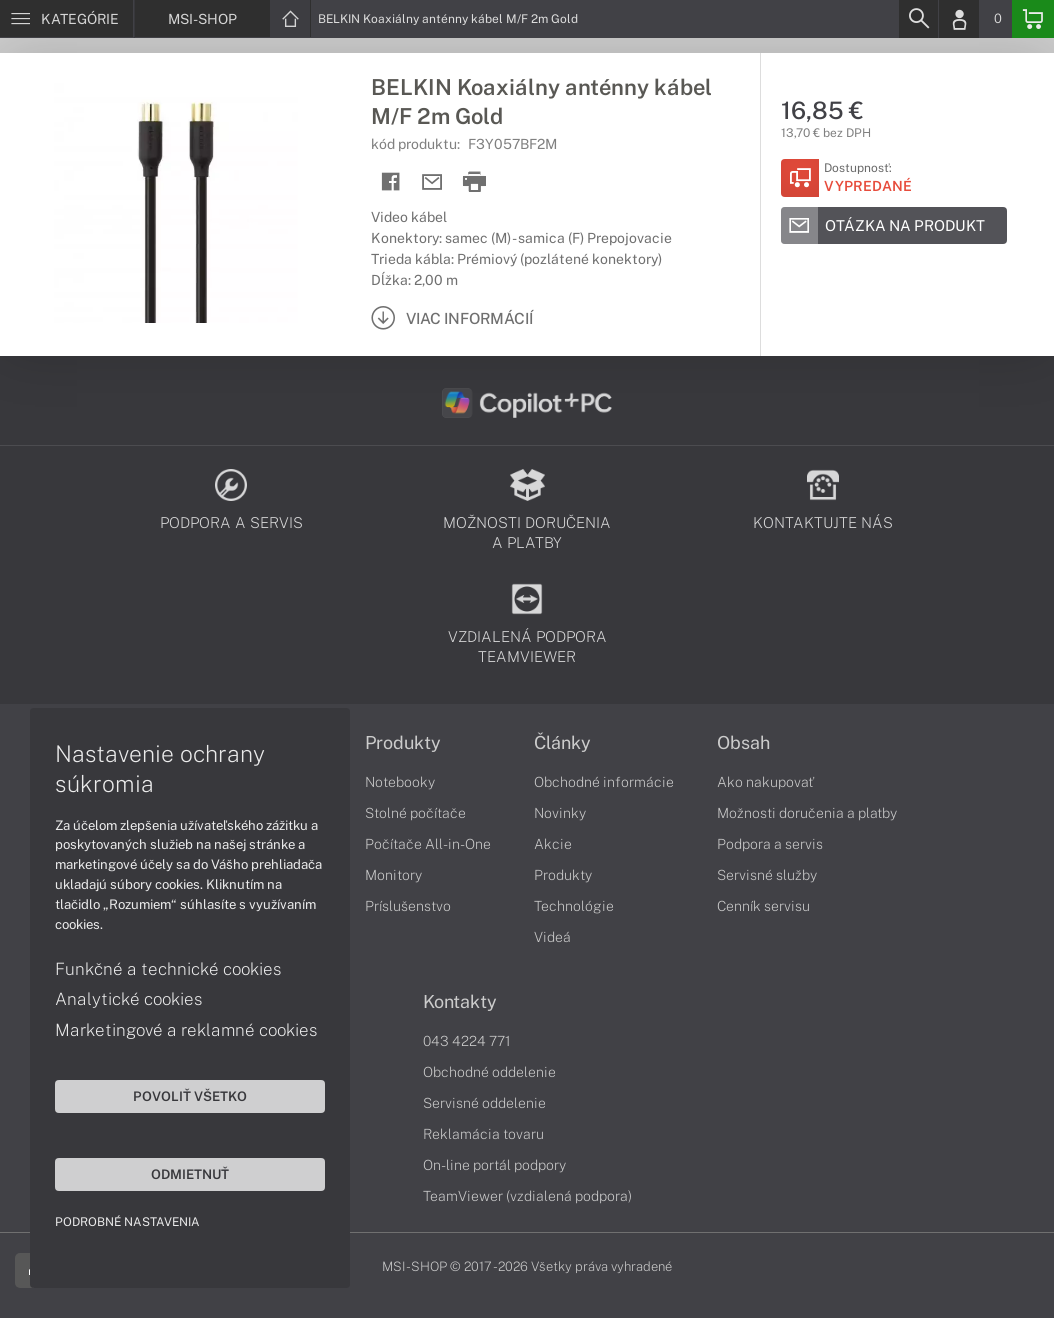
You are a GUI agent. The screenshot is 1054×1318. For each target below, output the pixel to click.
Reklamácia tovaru (483, 1134)
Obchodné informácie (604, 782)
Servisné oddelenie (484, 1103)
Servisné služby (767, 875)
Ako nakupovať (765, 782)
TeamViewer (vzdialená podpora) (527, 1196)
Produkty (403, 743)
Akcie (553, 844)
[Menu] (66, 19)
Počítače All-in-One (428, 844)
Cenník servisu (763, 906)
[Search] (918, 19)
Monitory (393, 875)
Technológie (574, 906)
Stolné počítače (415, 813)
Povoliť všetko (190, 1096)
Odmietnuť (190, 1174)
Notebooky (400, 782)
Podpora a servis (770, 844)
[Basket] (1033, 19)
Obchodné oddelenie (489, 1072)
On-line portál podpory (494, 1165)
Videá (552, 937)
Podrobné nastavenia (127, 1222)
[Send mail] (432, 182)
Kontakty (460, 1002)
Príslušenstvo (408, 906)
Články (562, 743)
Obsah (743, 743)
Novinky (560, 813)
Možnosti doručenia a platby (807, 813)
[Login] (959, 19)
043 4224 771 (467, 1041)
